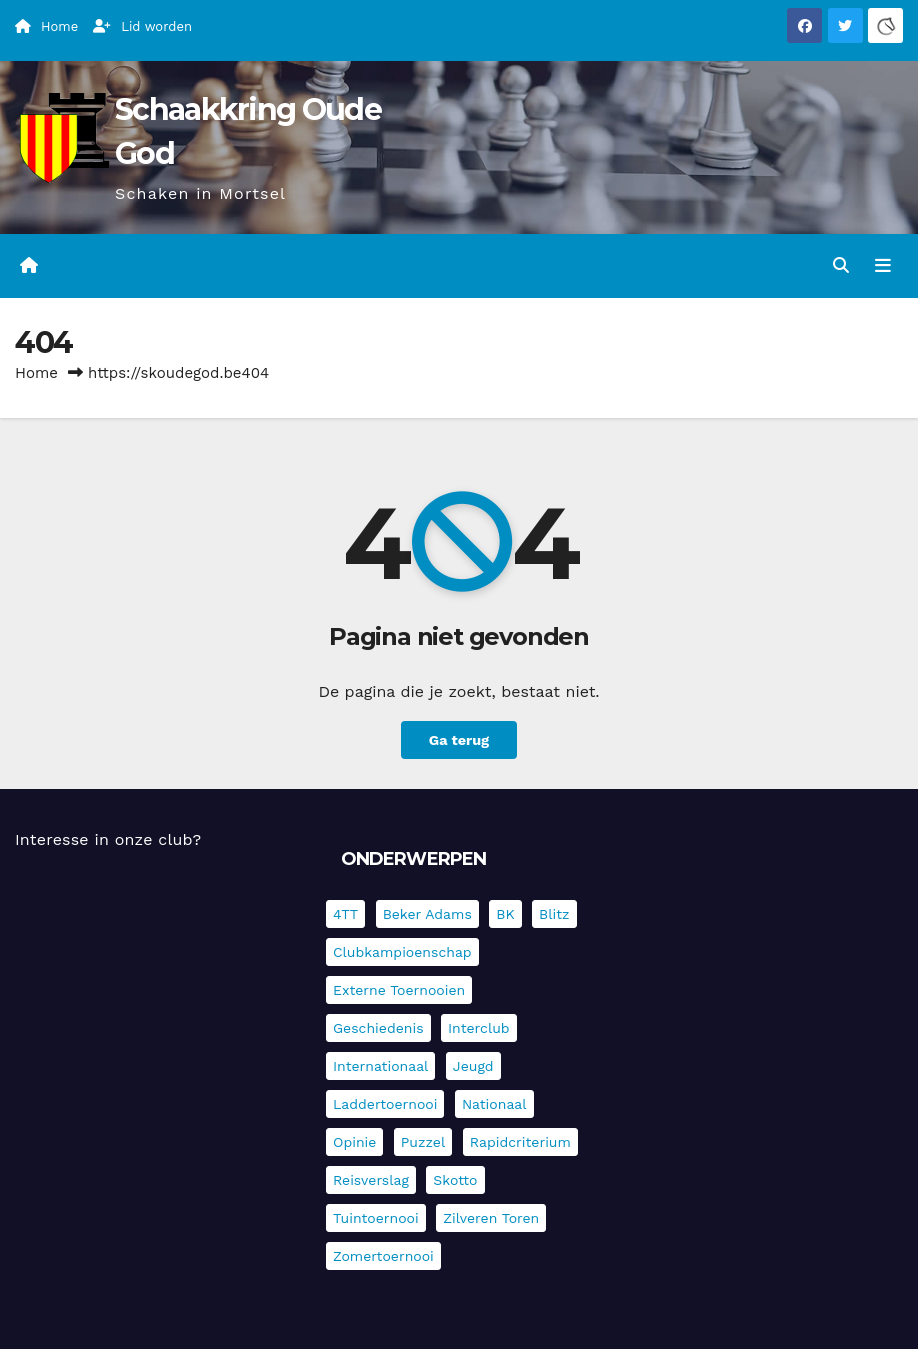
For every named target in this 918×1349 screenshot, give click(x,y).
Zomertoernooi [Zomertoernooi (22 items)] (383, 1256)
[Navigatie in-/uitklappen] (883, 266)
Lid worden (142, 26)
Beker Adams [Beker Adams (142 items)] (427, 914)
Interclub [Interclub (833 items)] (479, 1028)
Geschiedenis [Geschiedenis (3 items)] (378, 1028)
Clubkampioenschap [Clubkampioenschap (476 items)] (402, 952)
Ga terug (459, 740)
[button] (841, 265)
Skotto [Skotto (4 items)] (455, 1180)
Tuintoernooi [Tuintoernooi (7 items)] (376, 1218)
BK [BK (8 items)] (505, 914)
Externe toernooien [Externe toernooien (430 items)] (399, 990)
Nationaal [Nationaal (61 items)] (494, 1104)
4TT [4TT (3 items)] (345, 914)
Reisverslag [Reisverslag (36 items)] (371, 1180)
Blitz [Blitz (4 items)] (554, 914)
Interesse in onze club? (108, 839)
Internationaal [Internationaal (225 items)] (380, 1066)
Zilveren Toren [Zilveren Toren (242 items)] (491, 1218)
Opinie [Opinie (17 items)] (354, 1142)
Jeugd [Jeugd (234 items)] (473, 1066)
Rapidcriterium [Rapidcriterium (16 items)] (520, 1142)
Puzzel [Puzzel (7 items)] (423, 1142)
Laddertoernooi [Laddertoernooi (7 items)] (385, 1104)
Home (36, 373)
